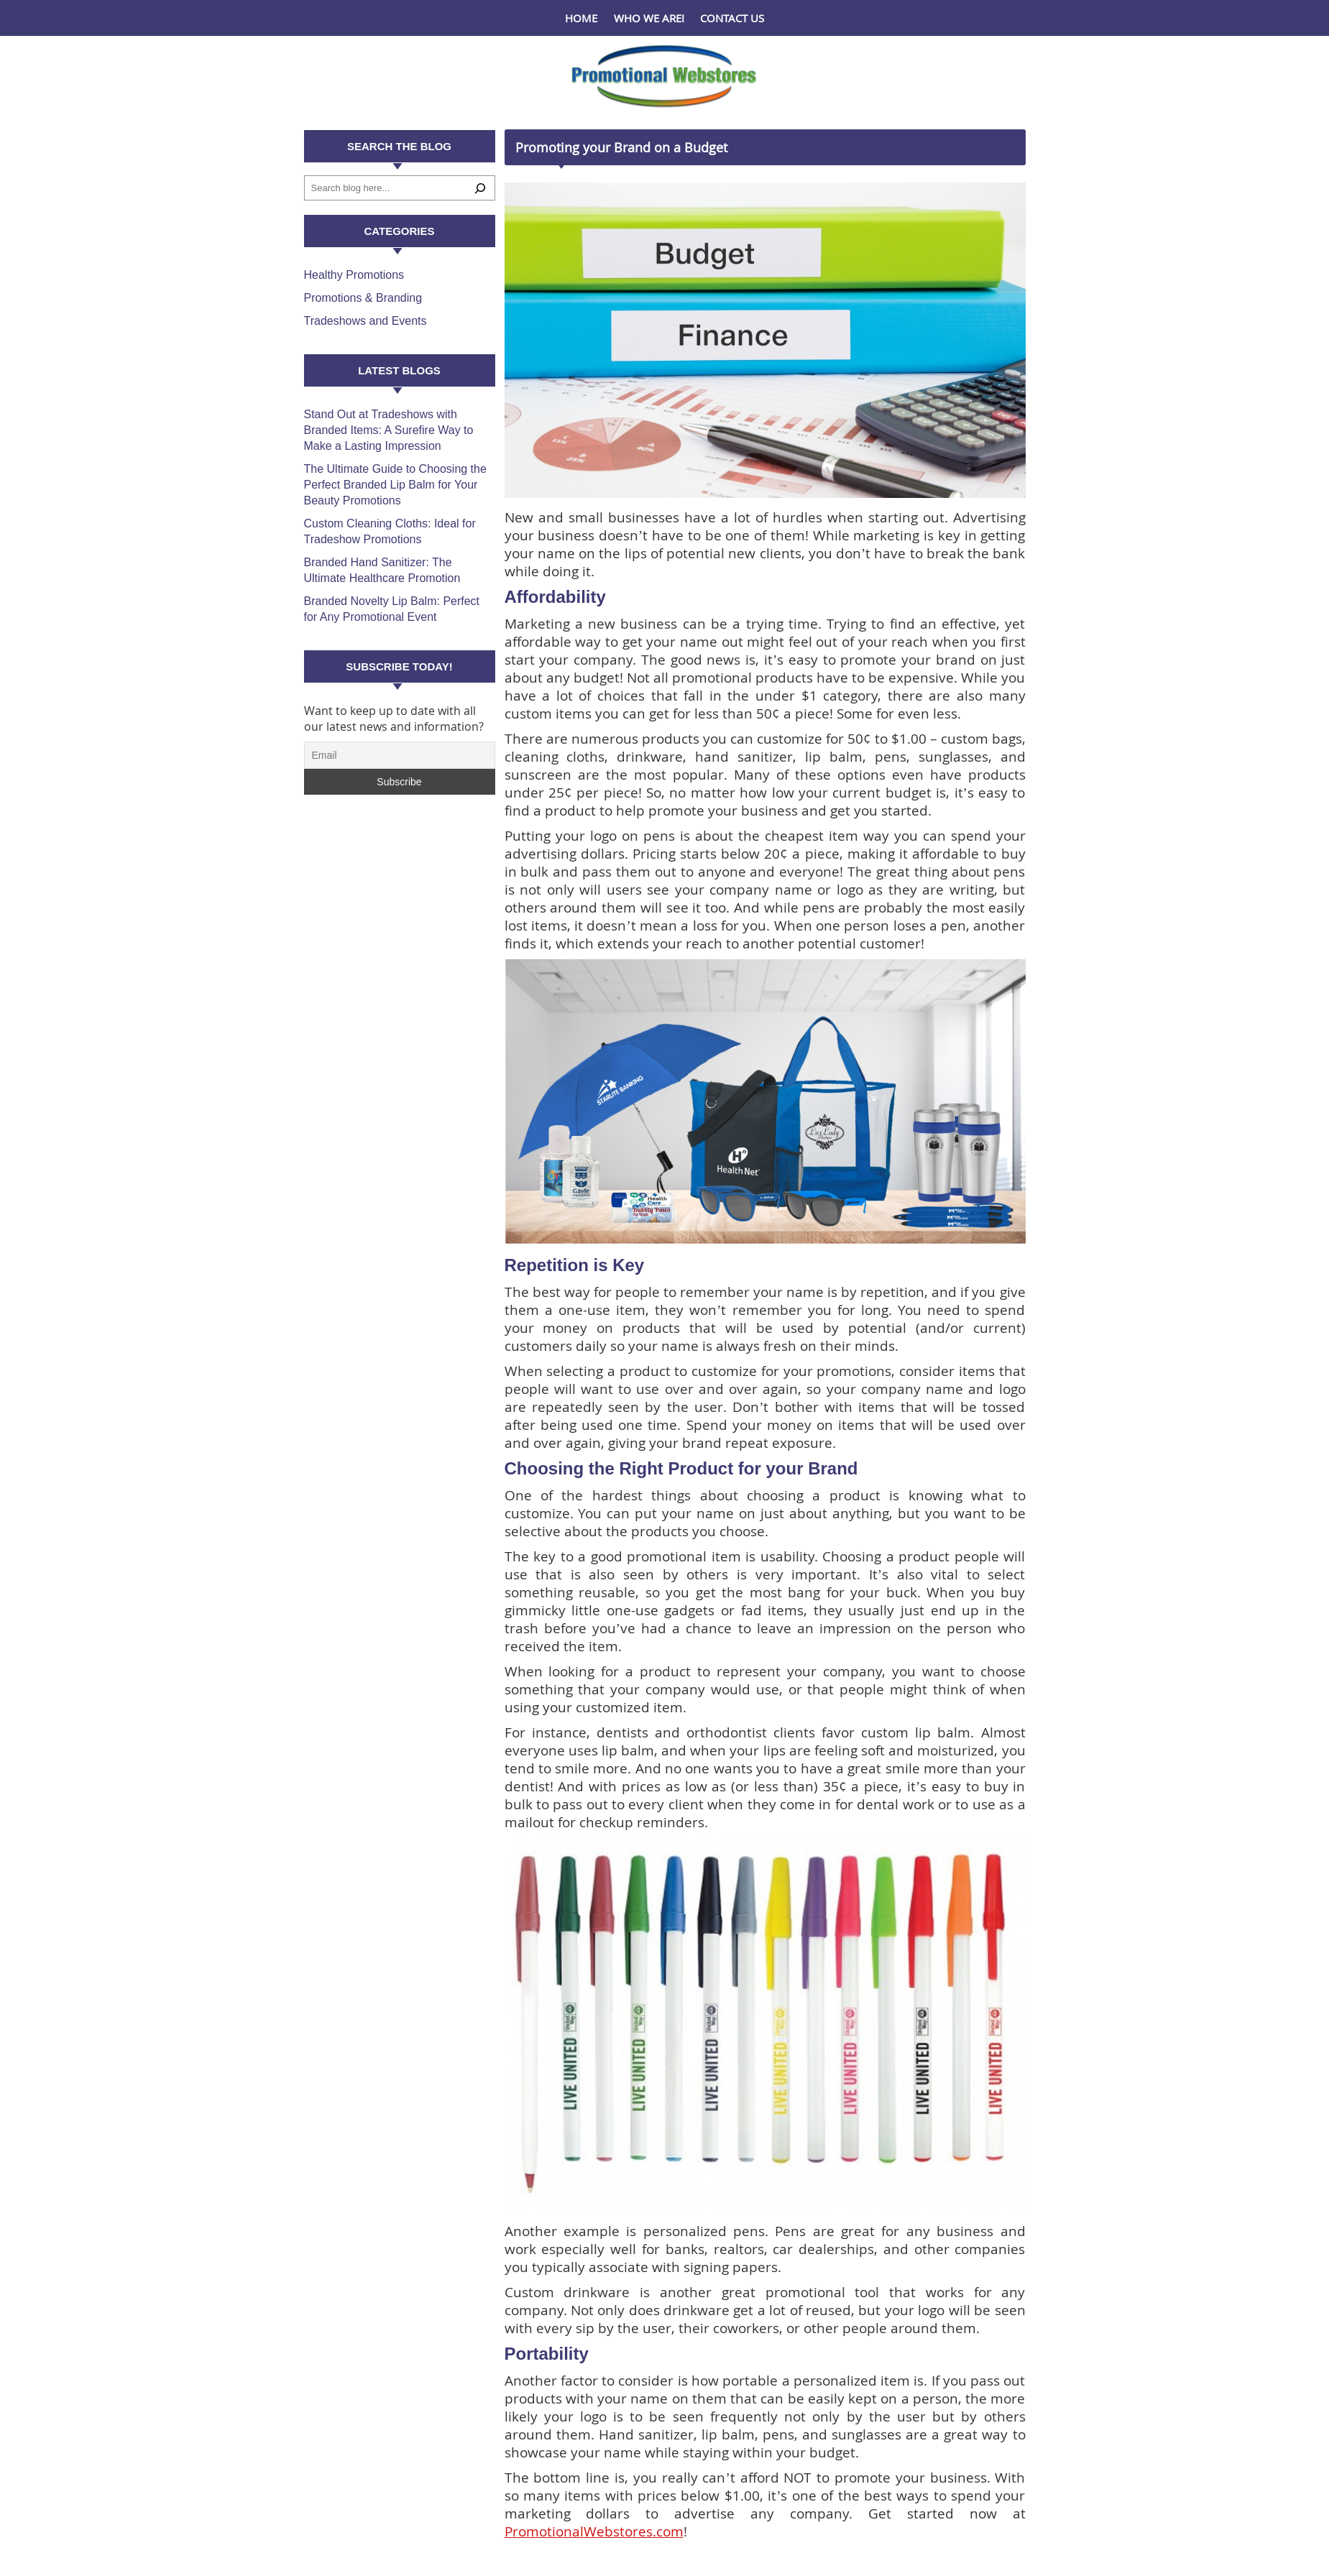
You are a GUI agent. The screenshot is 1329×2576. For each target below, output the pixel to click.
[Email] (399, 755)
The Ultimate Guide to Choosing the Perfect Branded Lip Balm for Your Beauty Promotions (395, 485)
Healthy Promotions (354, 275)
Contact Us (732, 18)
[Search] (480, 188)
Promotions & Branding (363, 298)
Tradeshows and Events (365, 321)
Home (581, 18)
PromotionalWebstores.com (594, 2531)
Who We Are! (649, 18)
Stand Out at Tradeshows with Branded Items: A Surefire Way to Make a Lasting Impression (389, 430)
